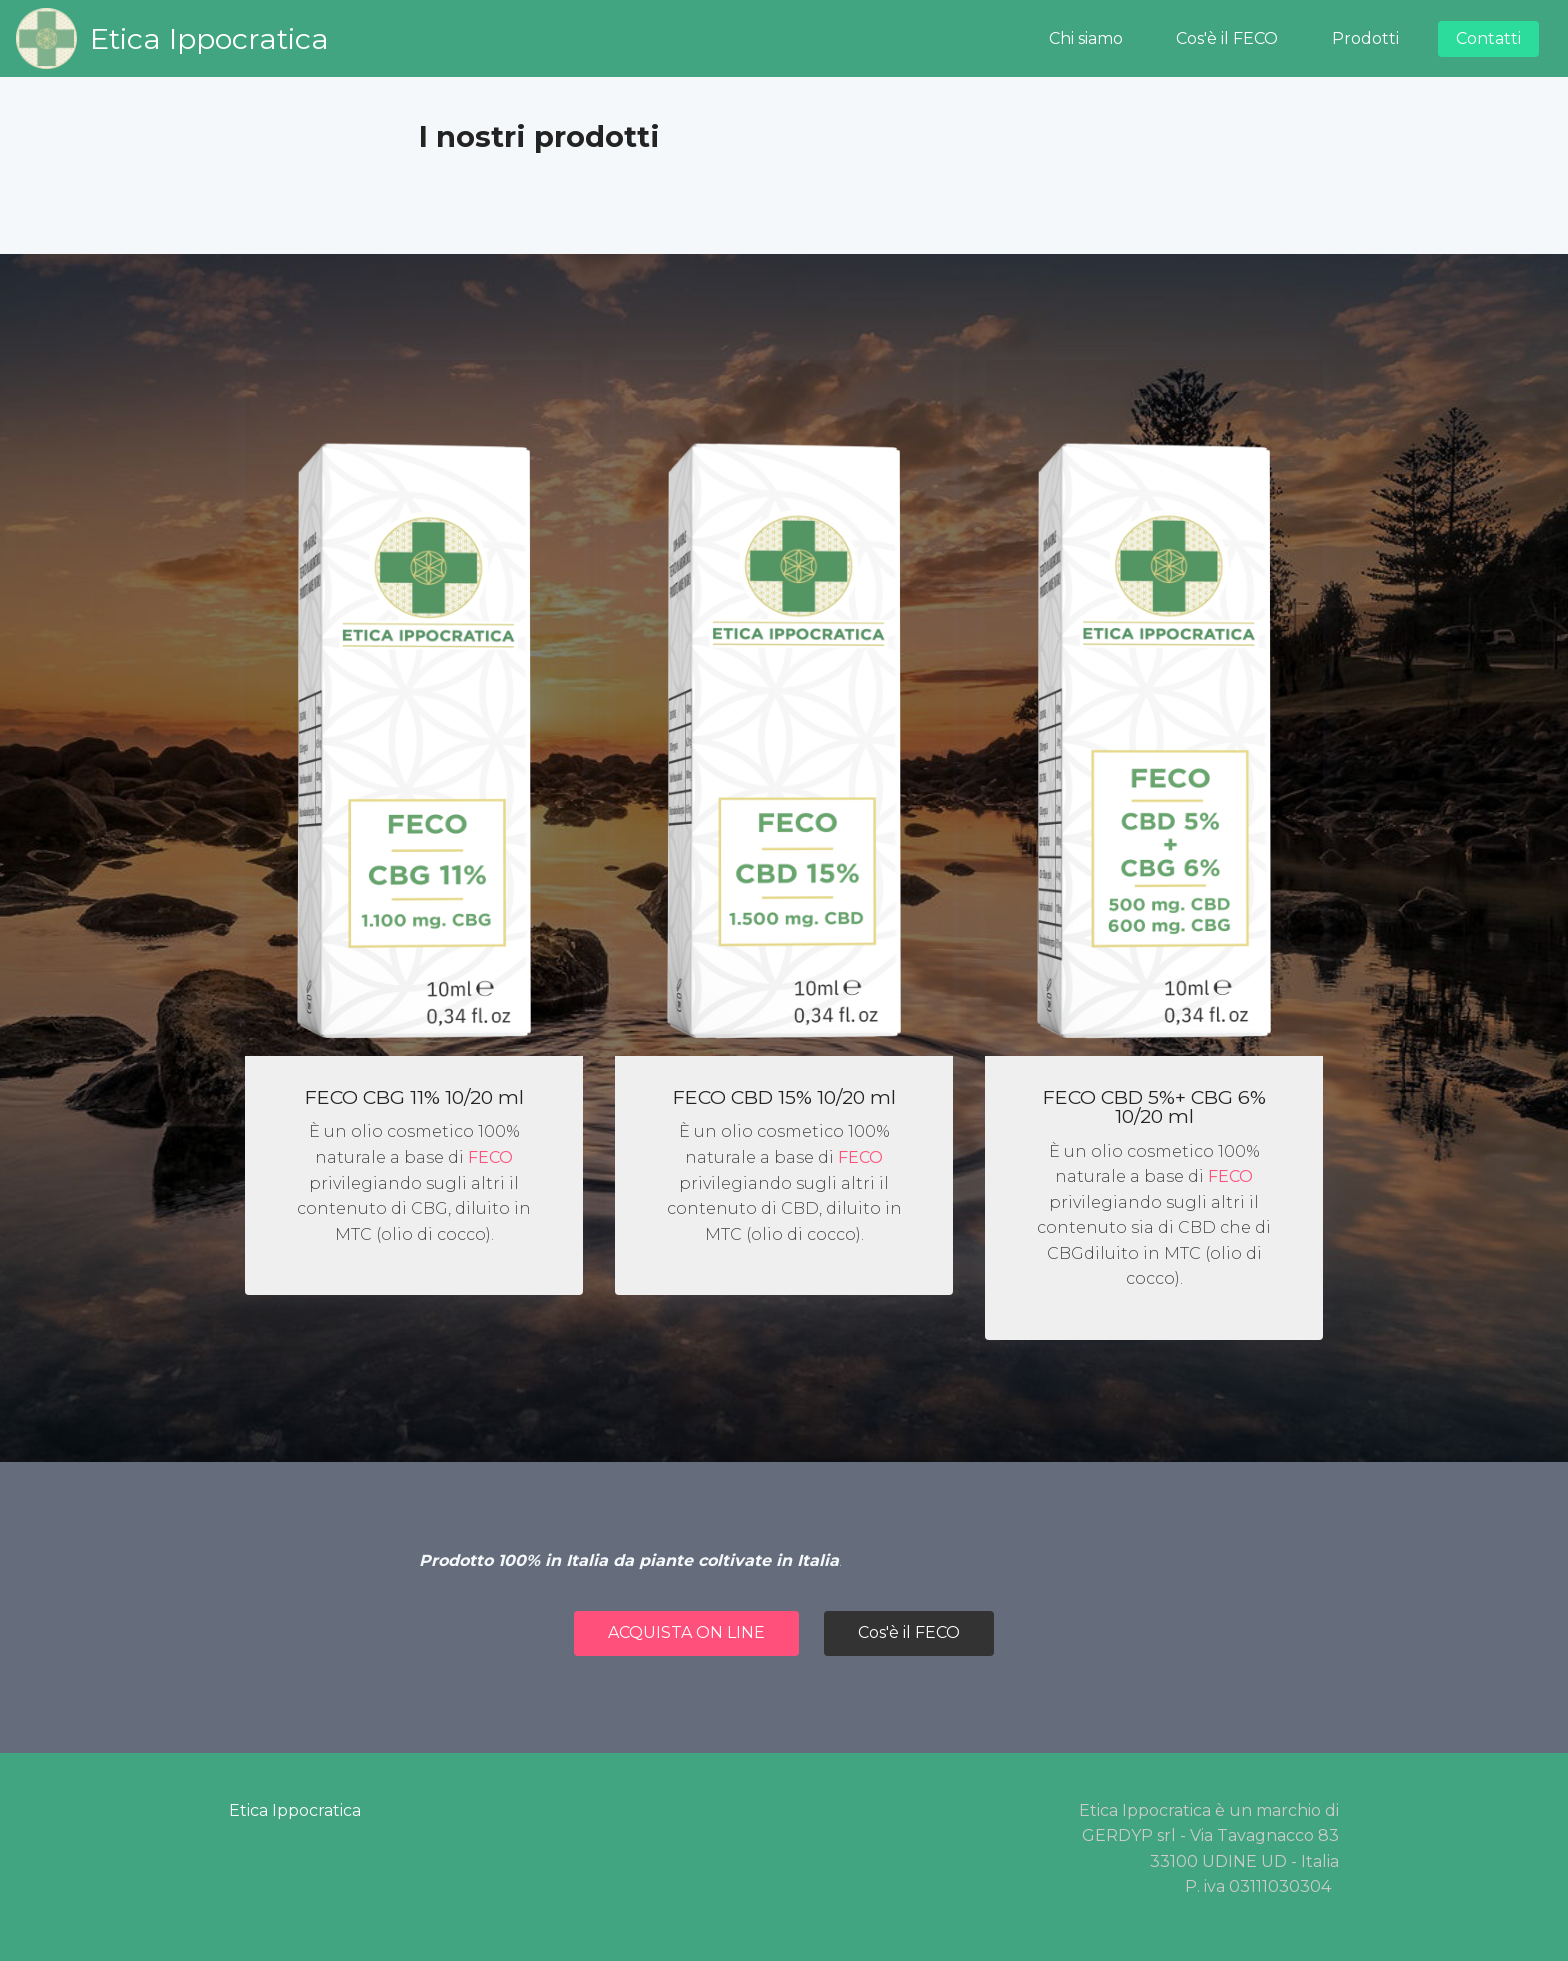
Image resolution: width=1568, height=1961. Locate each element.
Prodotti (1365, 38)
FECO (490, 1157)
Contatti (1488, 38)
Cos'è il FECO (1227, 38)
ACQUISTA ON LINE (686, 1632)
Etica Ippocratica (209, 38)
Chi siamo (1086, 38)
